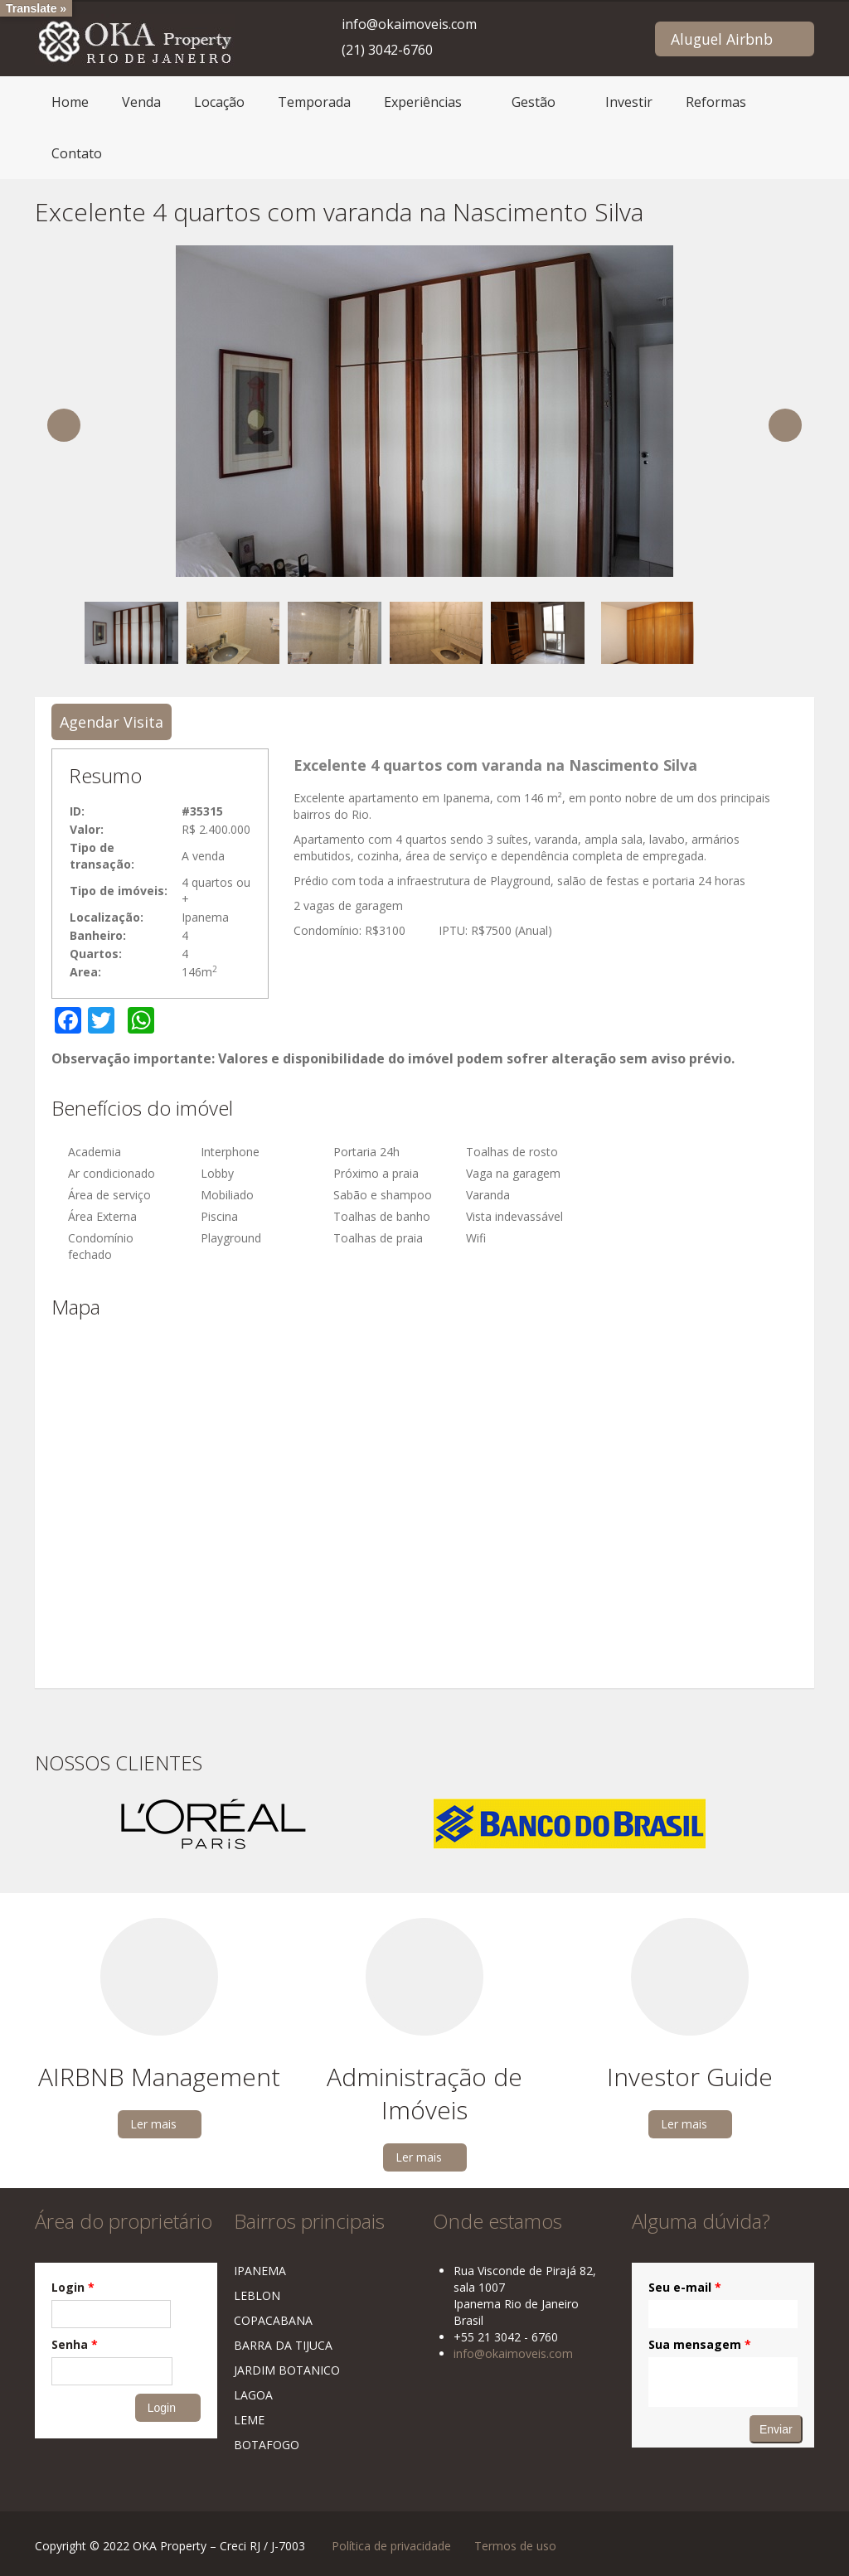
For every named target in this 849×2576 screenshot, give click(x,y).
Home (70, 102)
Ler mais (153, 2124)
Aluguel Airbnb (722, 39)
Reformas (716, 102)
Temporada (314, 102)
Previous (63, 425)
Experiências (423, 102)
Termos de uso (515, 2546)
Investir (629, 102)
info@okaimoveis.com (409, 24)
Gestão (533, 102)
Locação (219, 102)
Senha (74, 2344)
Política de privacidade (391, 2546)
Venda (141, 102)
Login (73, 2287)
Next (785, 425)
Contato (76, 153)
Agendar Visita (111, 722)
